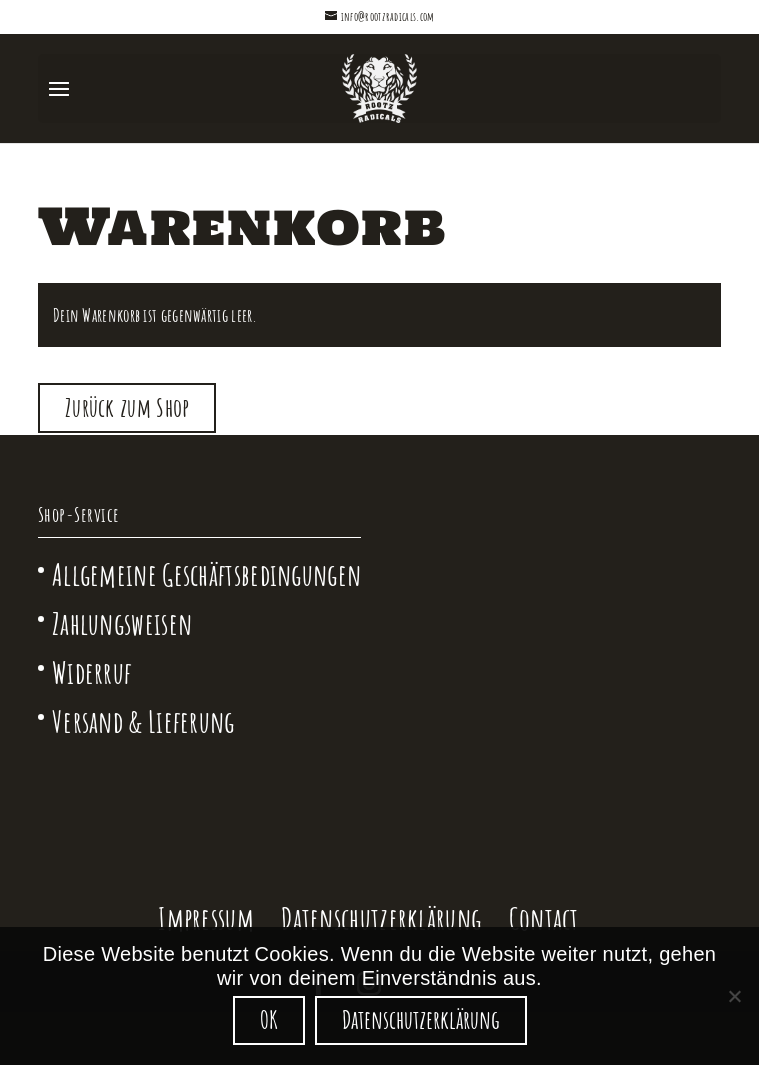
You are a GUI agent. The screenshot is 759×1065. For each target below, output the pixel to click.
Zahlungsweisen (122, 623)
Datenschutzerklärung (381, 918)
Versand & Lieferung (143, 721)
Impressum (206, 918)
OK (269, 1019)
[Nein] (734, 996)
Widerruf (91, 672)
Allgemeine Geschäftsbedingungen (206, 574)
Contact (544, 918)
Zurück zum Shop (127, 407)
